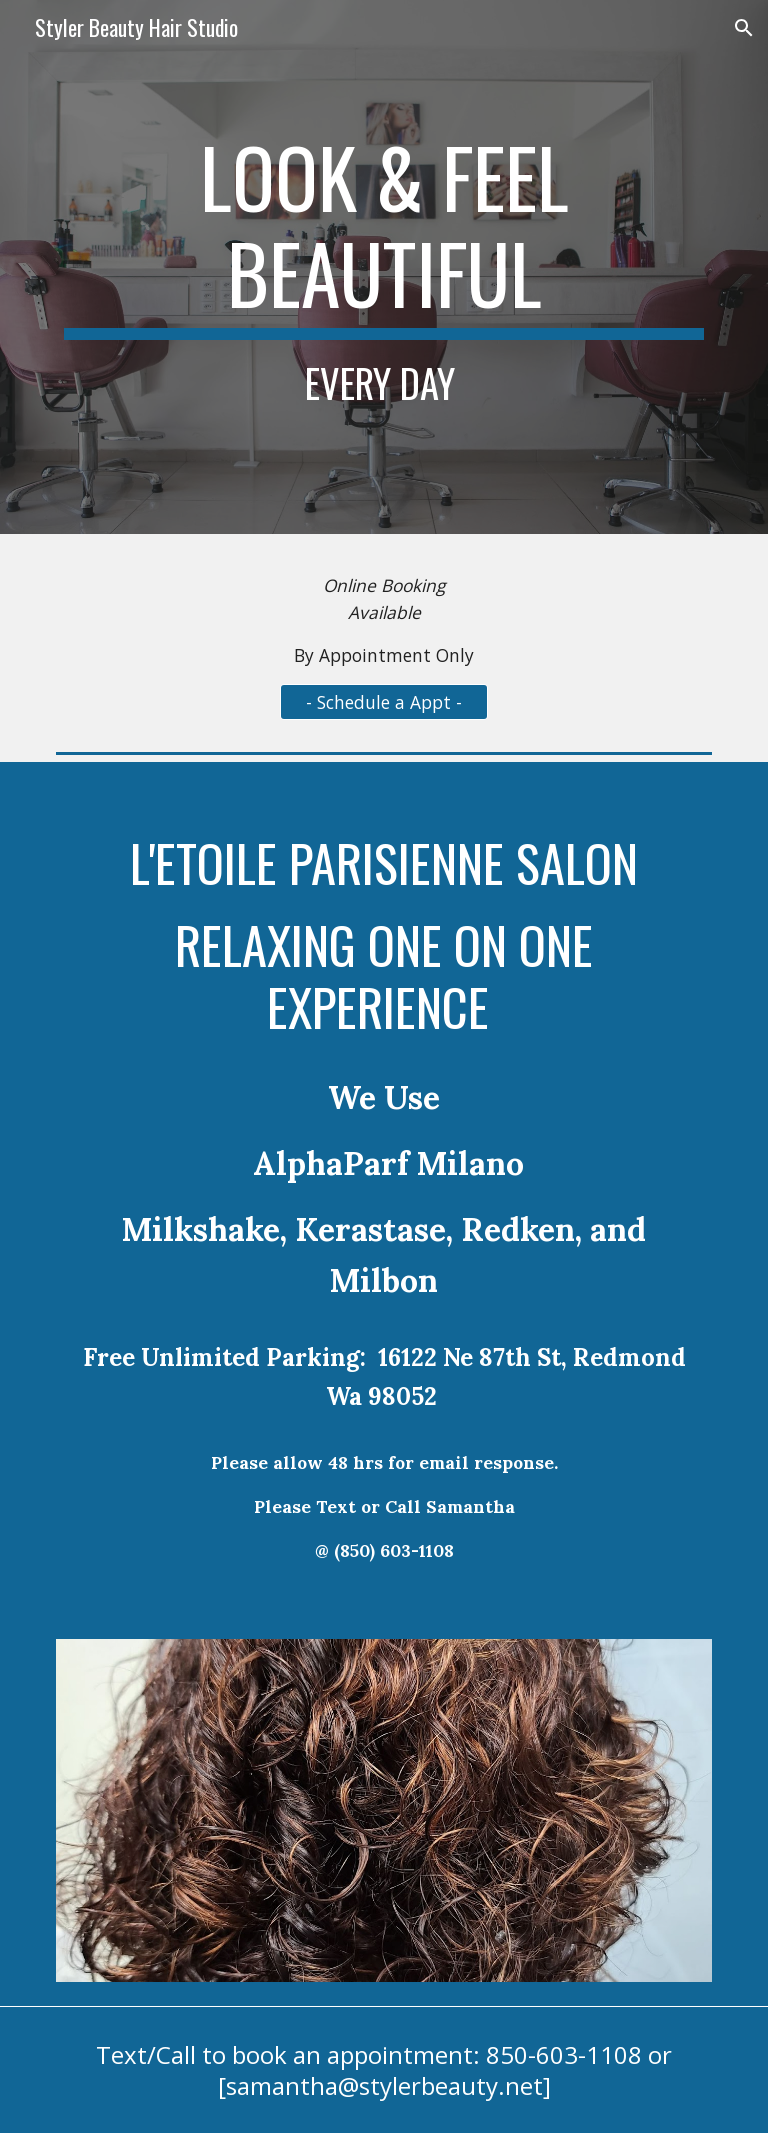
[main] (383, 267)
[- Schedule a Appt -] (383, 701)
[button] (744, 28)
